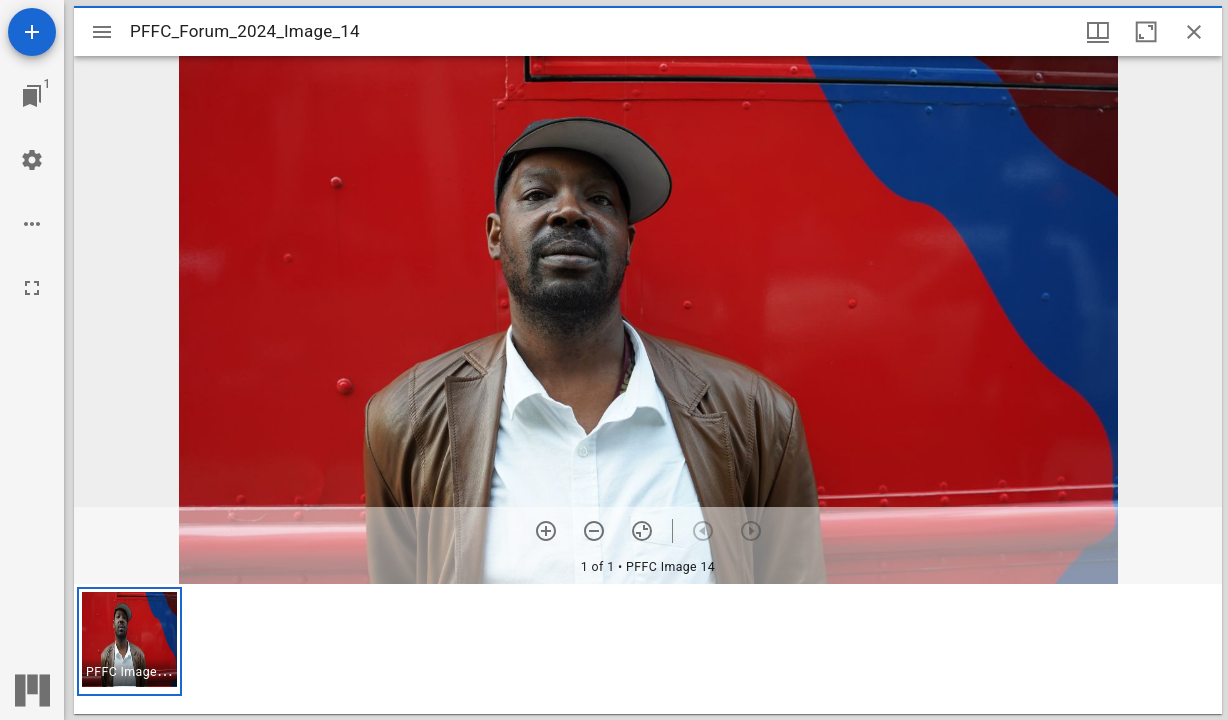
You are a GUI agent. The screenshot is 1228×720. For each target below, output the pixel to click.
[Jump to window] (32, 96)
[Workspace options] (32, 224)
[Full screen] (32, 288)
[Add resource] (32, 32)
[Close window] (1194, 32)
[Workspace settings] (32, 160)
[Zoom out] (594, 531)
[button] (129, 641)
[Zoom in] (546, 531)
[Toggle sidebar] (102, 32)
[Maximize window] (1146, 32)
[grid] (648, 649)
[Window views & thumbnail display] (1098, 32)
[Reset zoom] (642, 531)
